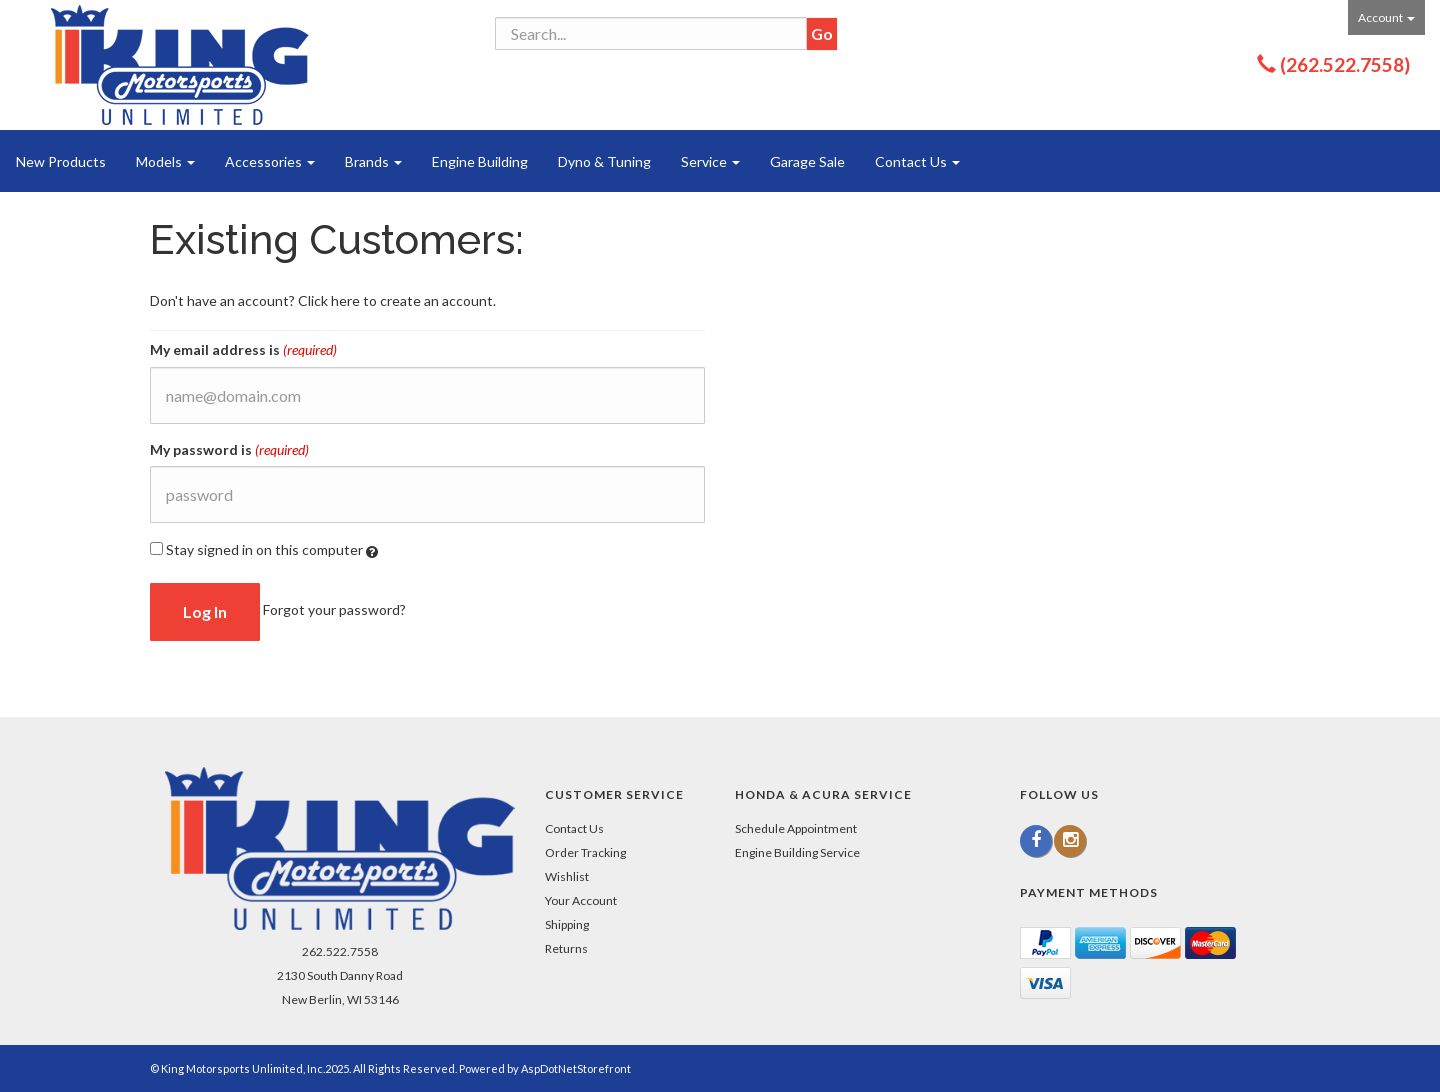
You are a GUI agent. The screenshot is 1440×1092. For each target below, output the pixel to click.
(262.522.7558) (1345, 64)
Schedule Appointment (796, 828)
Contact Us (917, 161)
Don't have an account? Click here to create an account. (323, 300)
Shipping (567, 924)
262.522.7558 (340, 951)
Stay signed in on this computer (264, 550)
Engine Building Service (797, 852)
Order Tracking (585, 852)
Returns (566, 948)
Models (165, 161)
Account (1386, 17)
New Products (61, 161)
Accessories (270, 161)
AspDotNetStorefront (576, 1068)
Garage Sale (807, 161)
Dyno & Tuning (604, 161)
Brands (373, 161)
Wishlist (567, 876)
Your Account (581, 900)
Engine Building (480, 161)
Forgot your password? (334, 609)
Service (710, 161)
